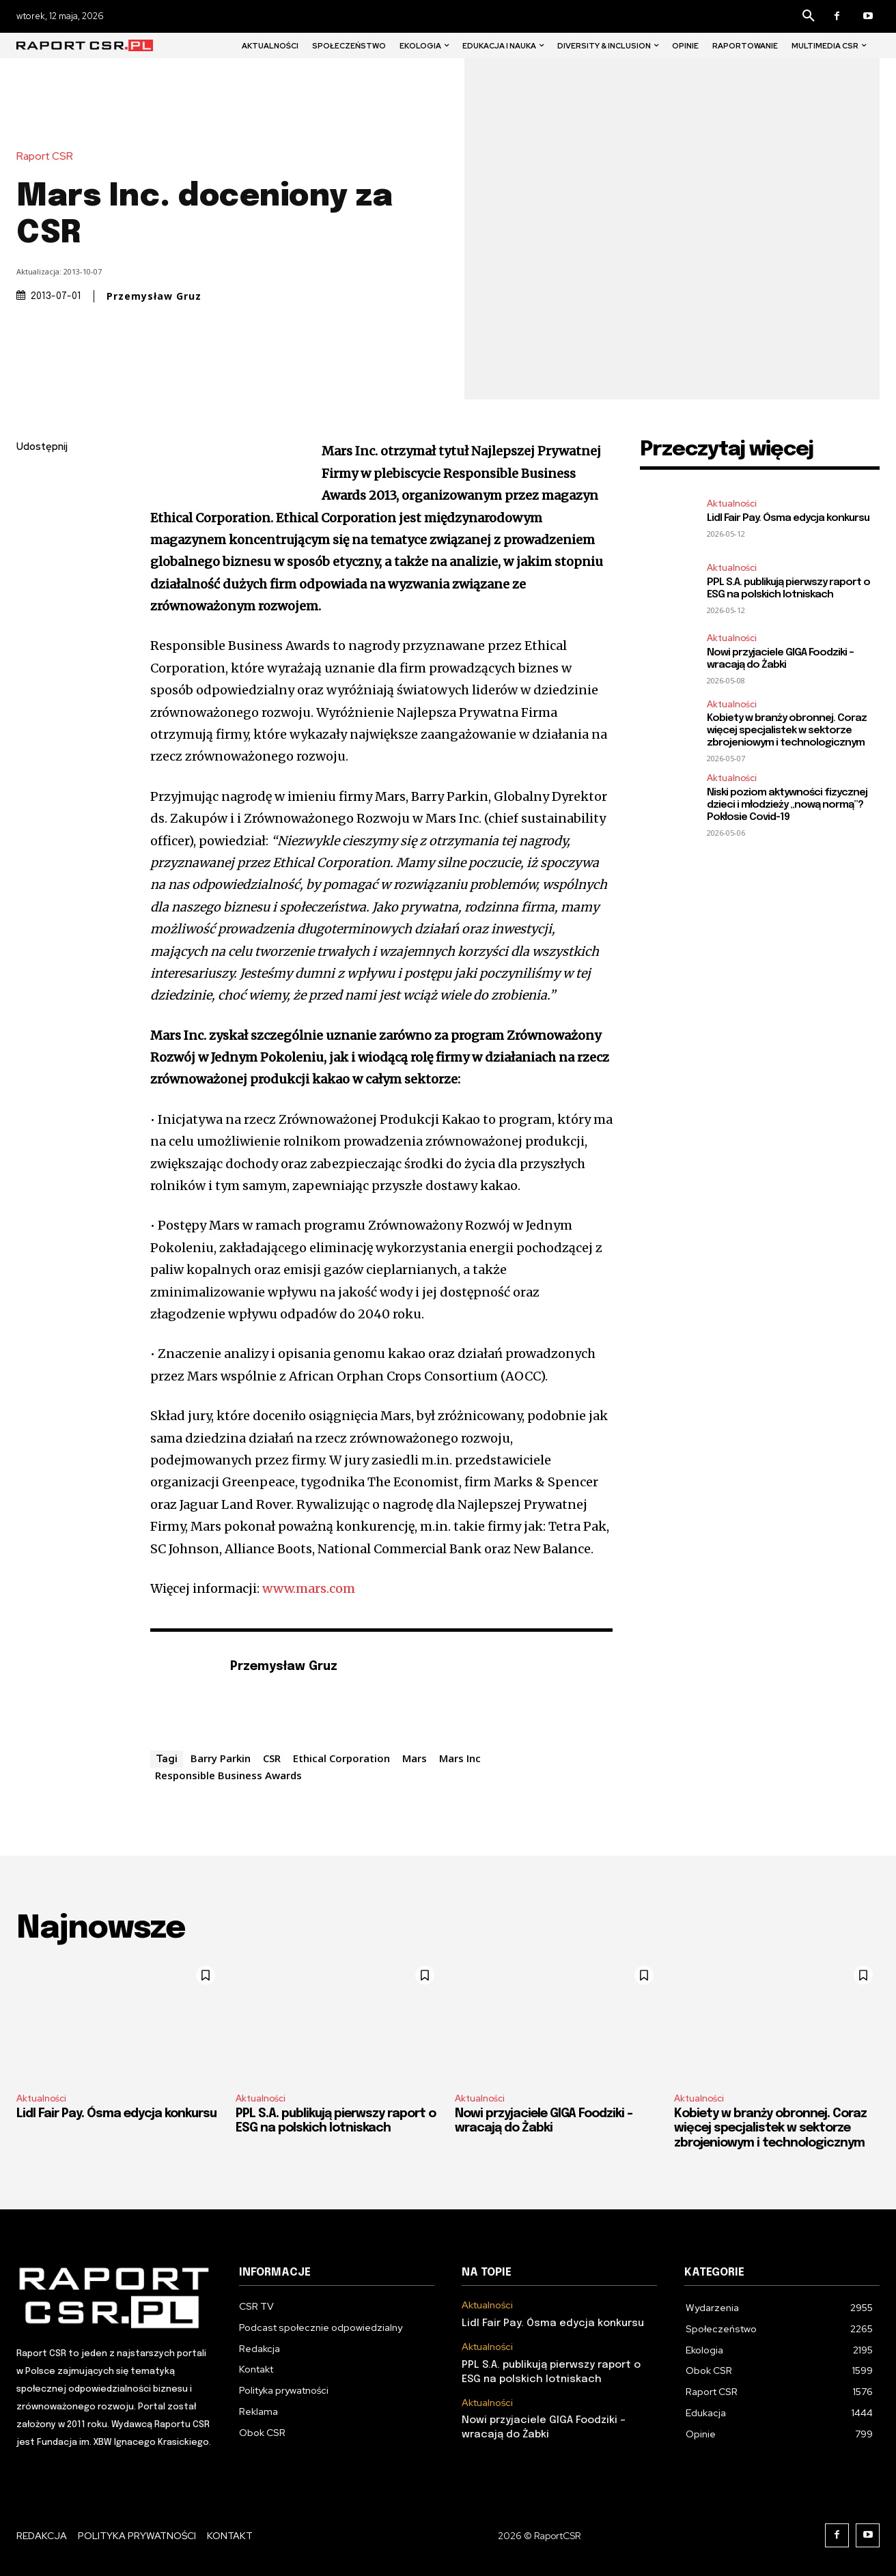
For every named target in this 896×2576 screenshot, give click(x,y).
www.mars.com (308, 1588)
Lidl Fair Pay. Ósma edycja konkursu (788, 518)
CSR (272, 1758)
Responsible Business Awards (228, 1775)
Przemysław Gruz (154, 296)
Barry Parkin (221, 1758)
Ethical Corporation (341, 1758)
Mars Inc (460, 1758)
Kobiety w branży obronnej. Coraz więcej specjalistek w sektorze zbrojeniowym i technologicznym (787, 730)
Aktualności (732, 503)
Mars (414, 1758)
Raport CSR (48, 157)
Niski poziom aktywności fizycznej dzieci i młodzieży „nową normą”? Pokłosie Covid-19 (787, 805)
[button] (808, 16)
